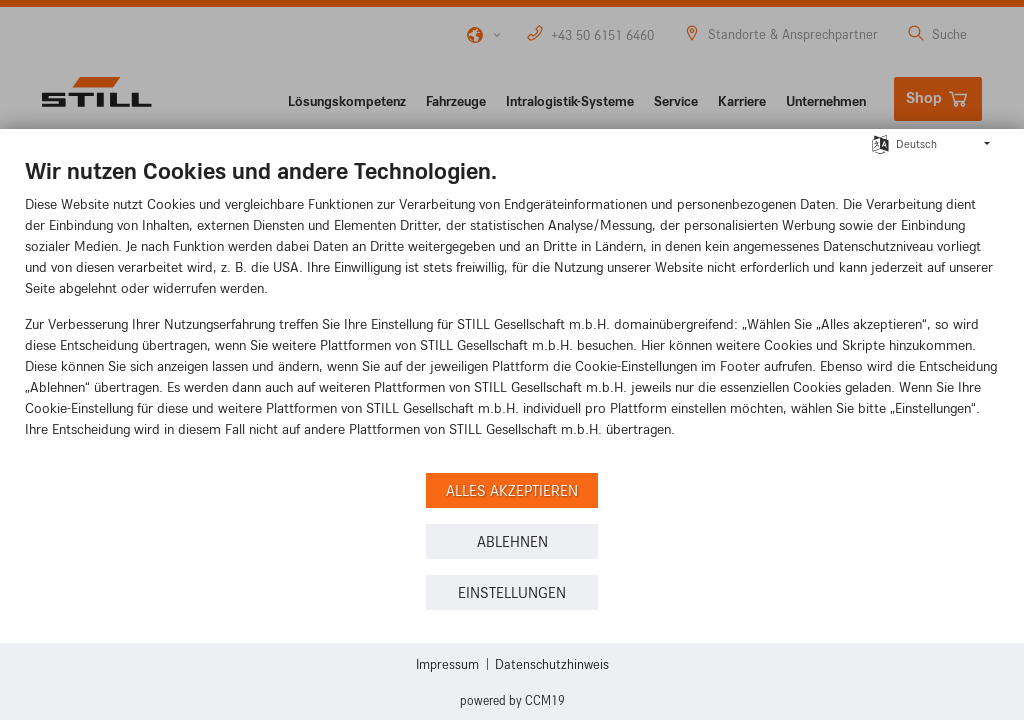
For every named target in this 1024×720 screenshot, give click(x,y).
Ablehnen (512, 541)
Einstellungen (512, 592)
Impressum (447, 663)
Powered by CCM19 (512, 700)
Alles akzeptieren (512, 490)
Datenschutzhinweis (552, 663)
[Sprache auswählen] (880, 142)
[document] (512, 312)
